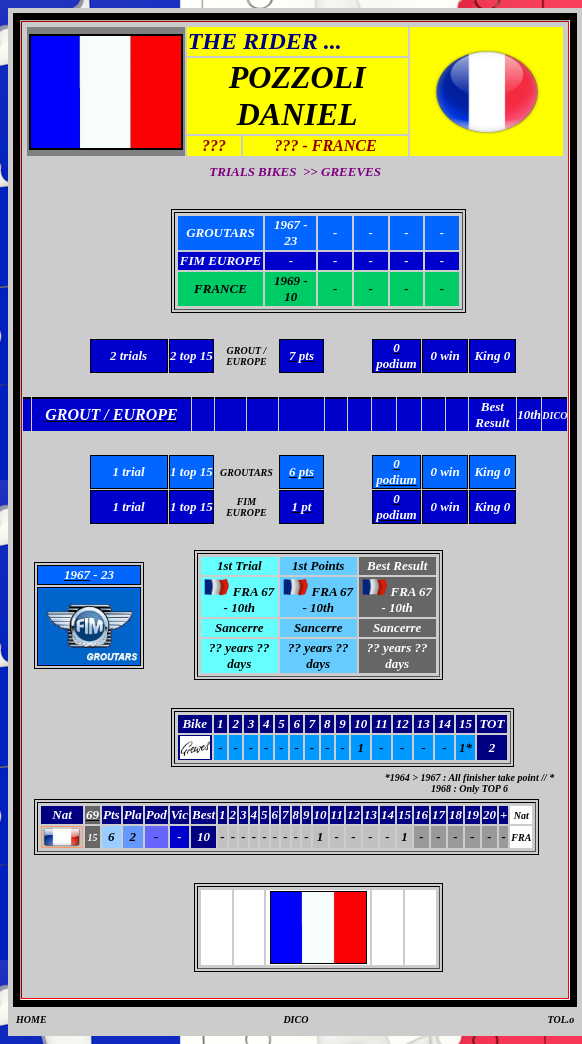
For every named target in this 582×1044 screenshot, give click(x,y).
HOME (31, 1019)
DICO (295, 1019)
